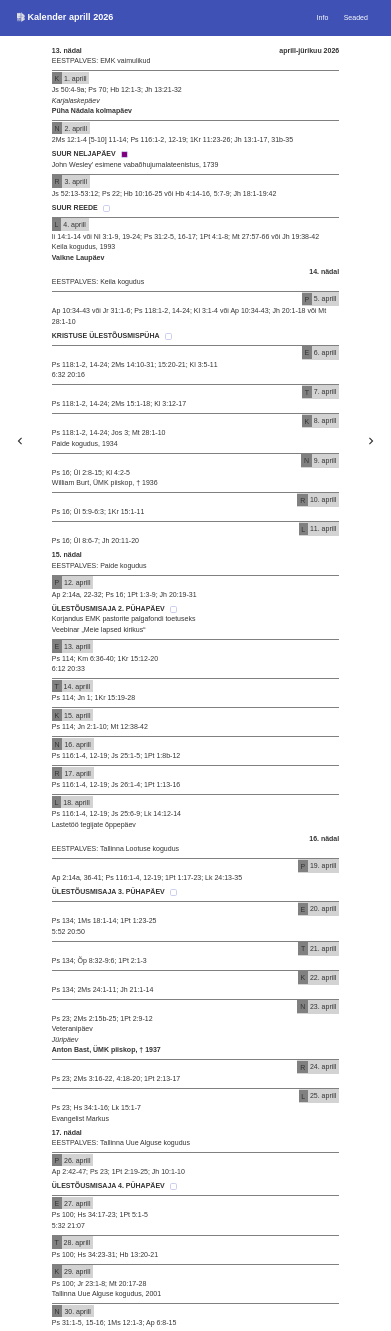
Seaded (356, 17)
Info (323, 17)
